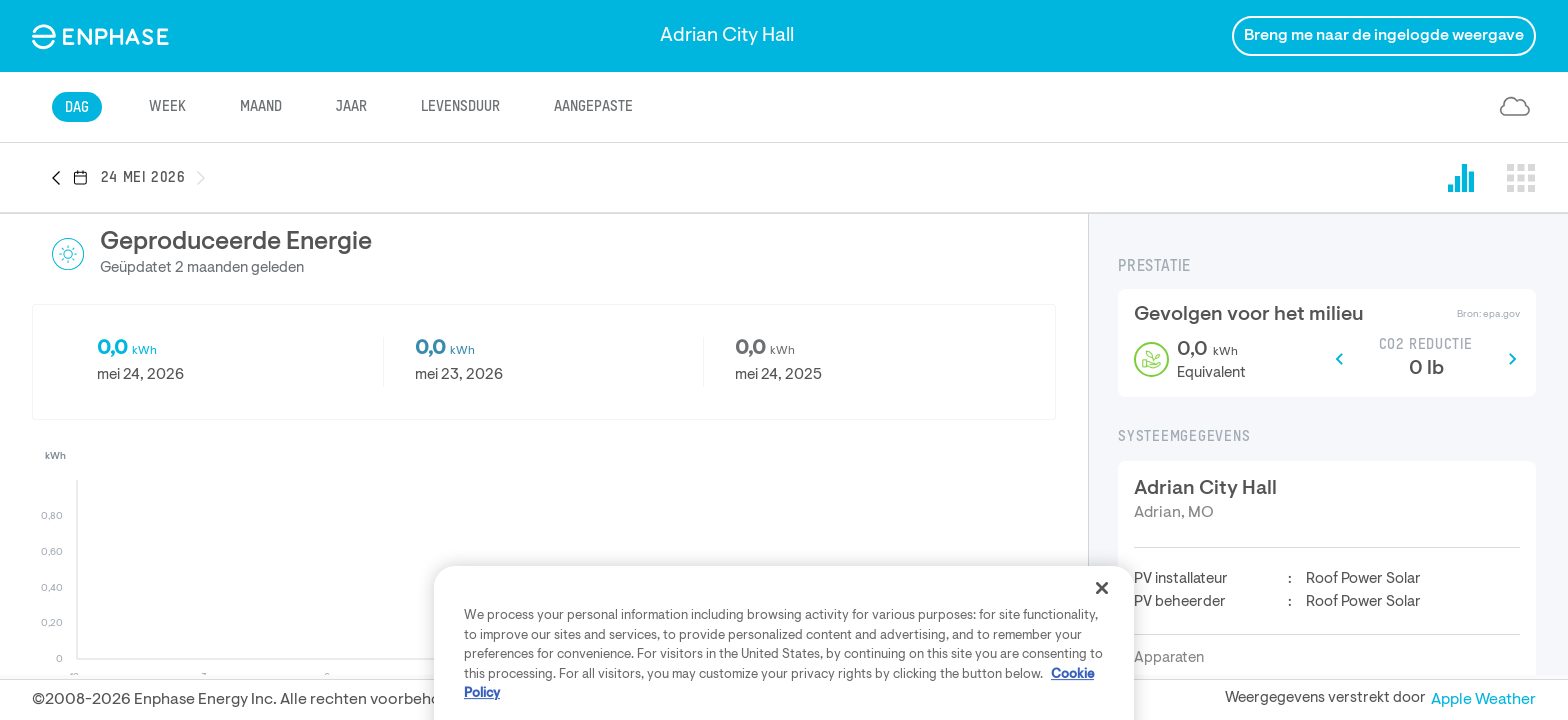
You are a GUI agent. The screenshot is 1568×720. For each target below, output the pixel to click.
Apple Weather (1483, 700)
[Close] (1102, 667)
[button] (62, 179)
